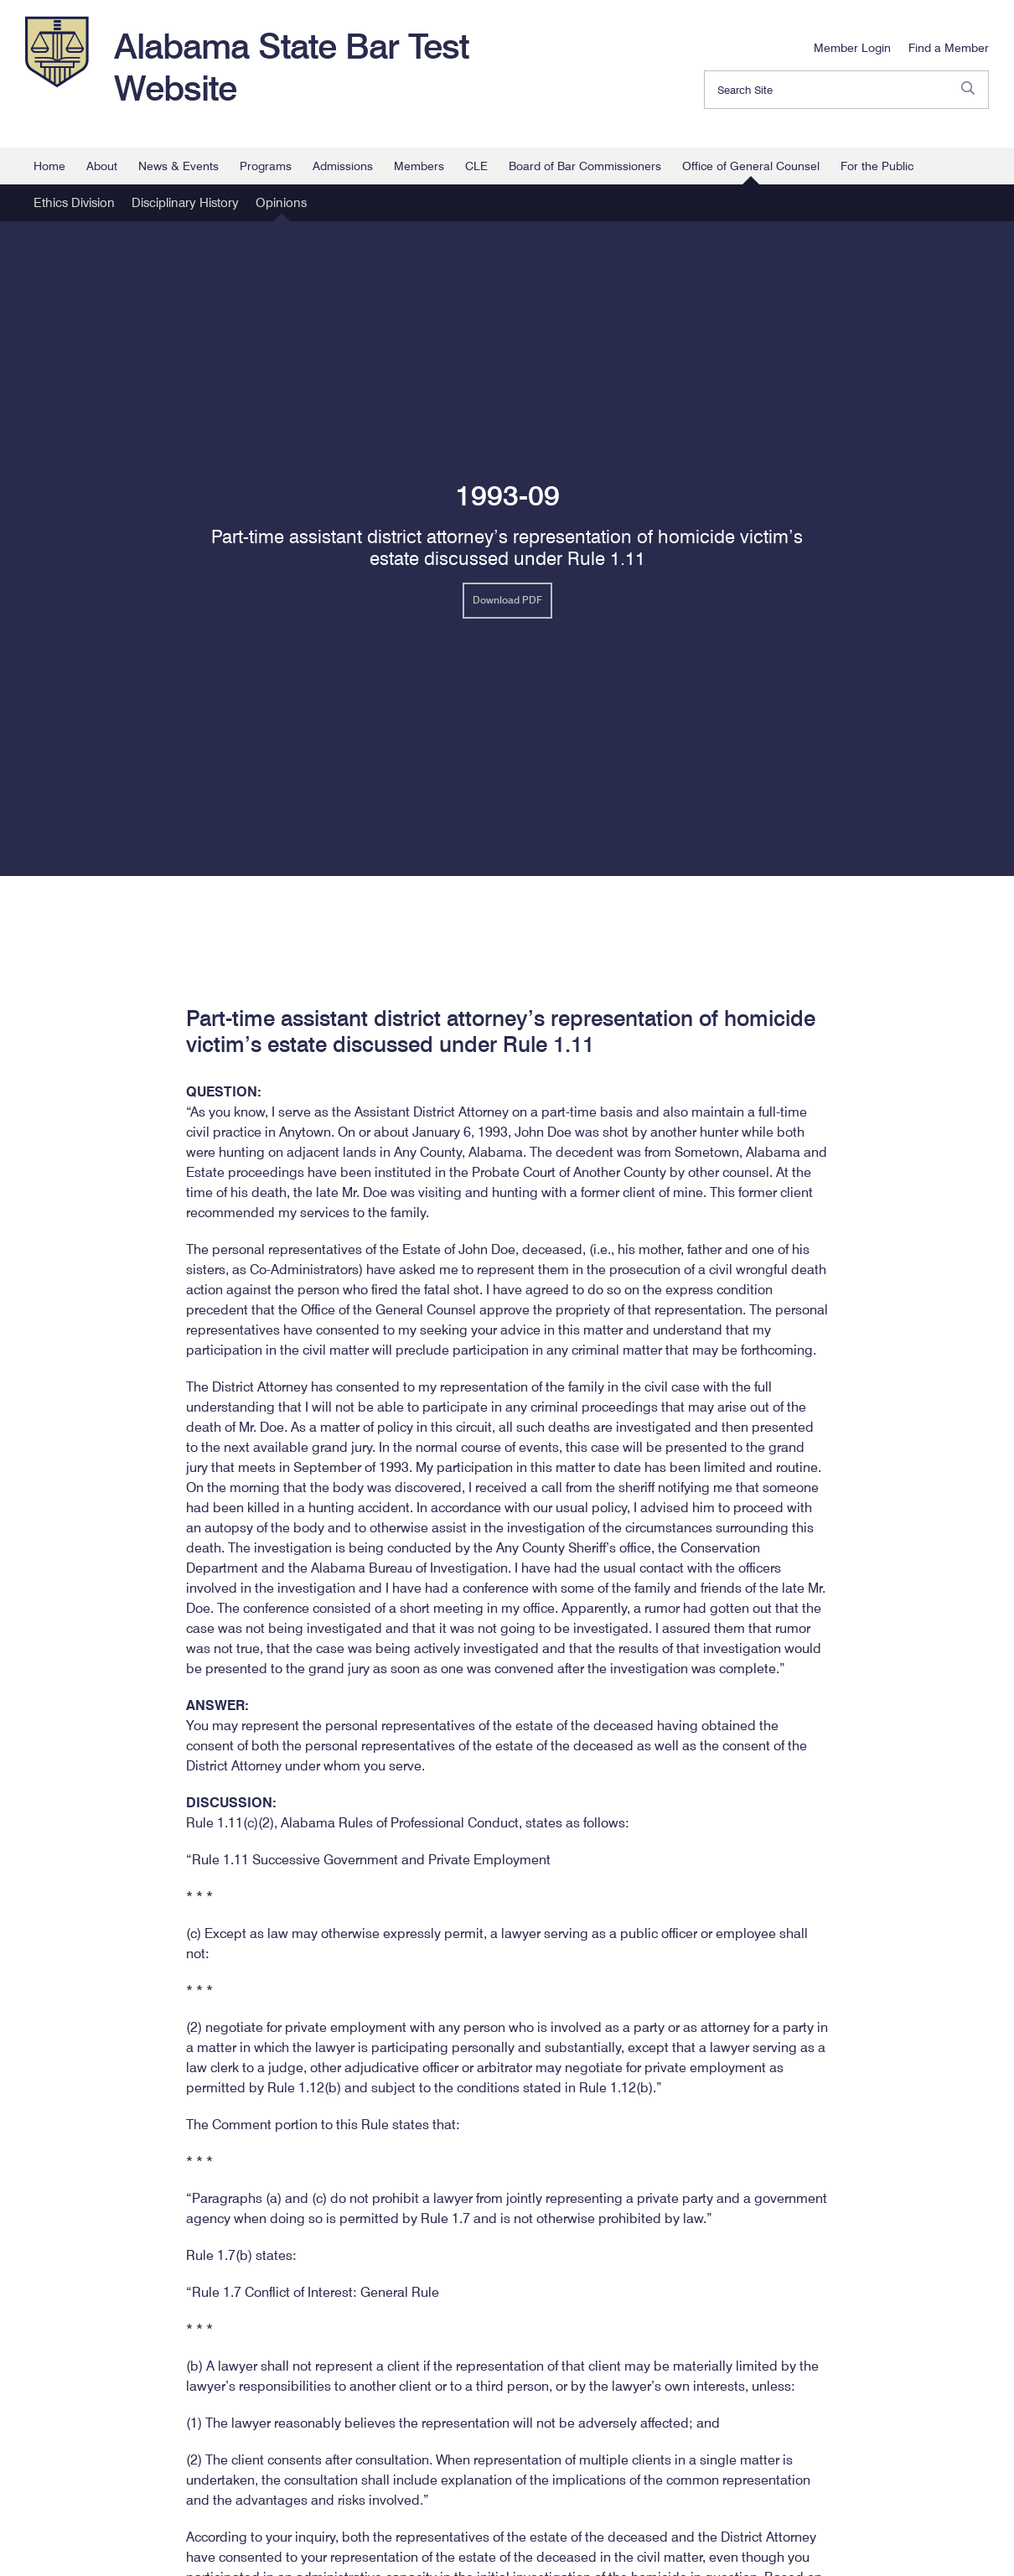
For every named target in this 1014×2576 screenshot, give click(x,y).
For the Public (877, 166)
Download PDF (507, 599)
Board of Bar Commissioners (585, 166)
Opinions (281, 202)
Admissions (343, 166)
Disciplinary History (185, 202)
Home (49, 166)
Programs (266, 166)
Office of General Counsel (751, 166)
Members (419, 166)
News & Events (178, 166)
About (101, 166)
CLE (476, 166)
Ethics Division (74, 202)
